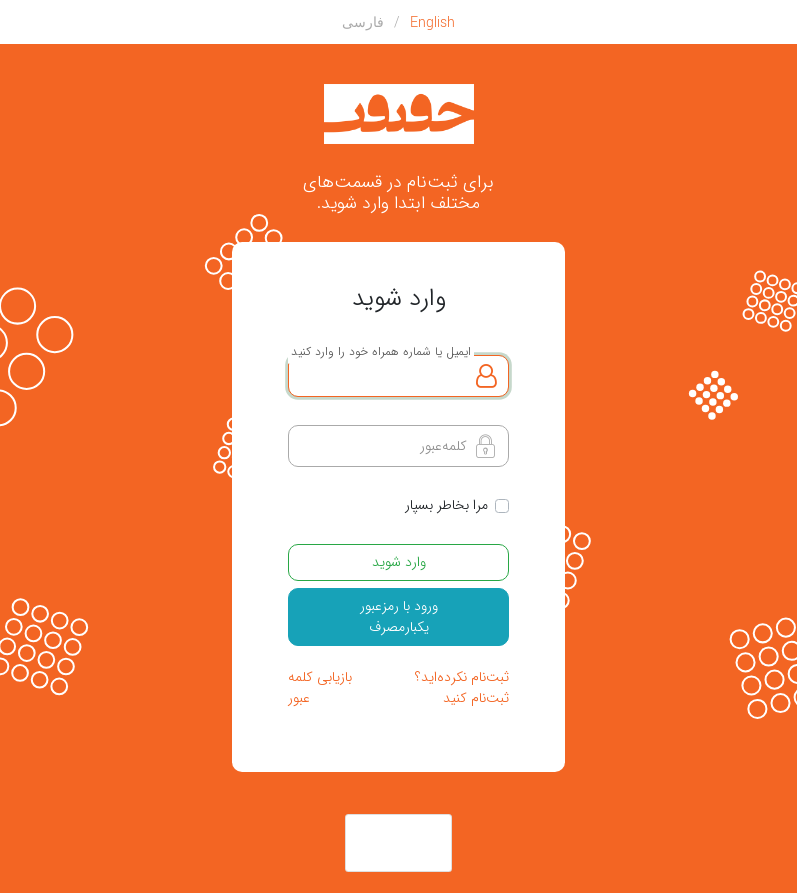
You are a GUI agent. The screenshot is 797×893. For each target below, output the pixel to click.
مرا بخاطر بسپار (446, 505)
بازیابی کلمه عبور (320, 687)
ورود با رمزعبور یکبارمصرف (399, 616)
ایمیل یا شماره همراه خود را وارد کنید (381, 351)
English (432, 21)
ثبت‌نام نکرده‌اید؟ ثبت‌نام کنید (462, 687)
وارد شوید (399, 562)
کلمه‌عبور (443, 446)
